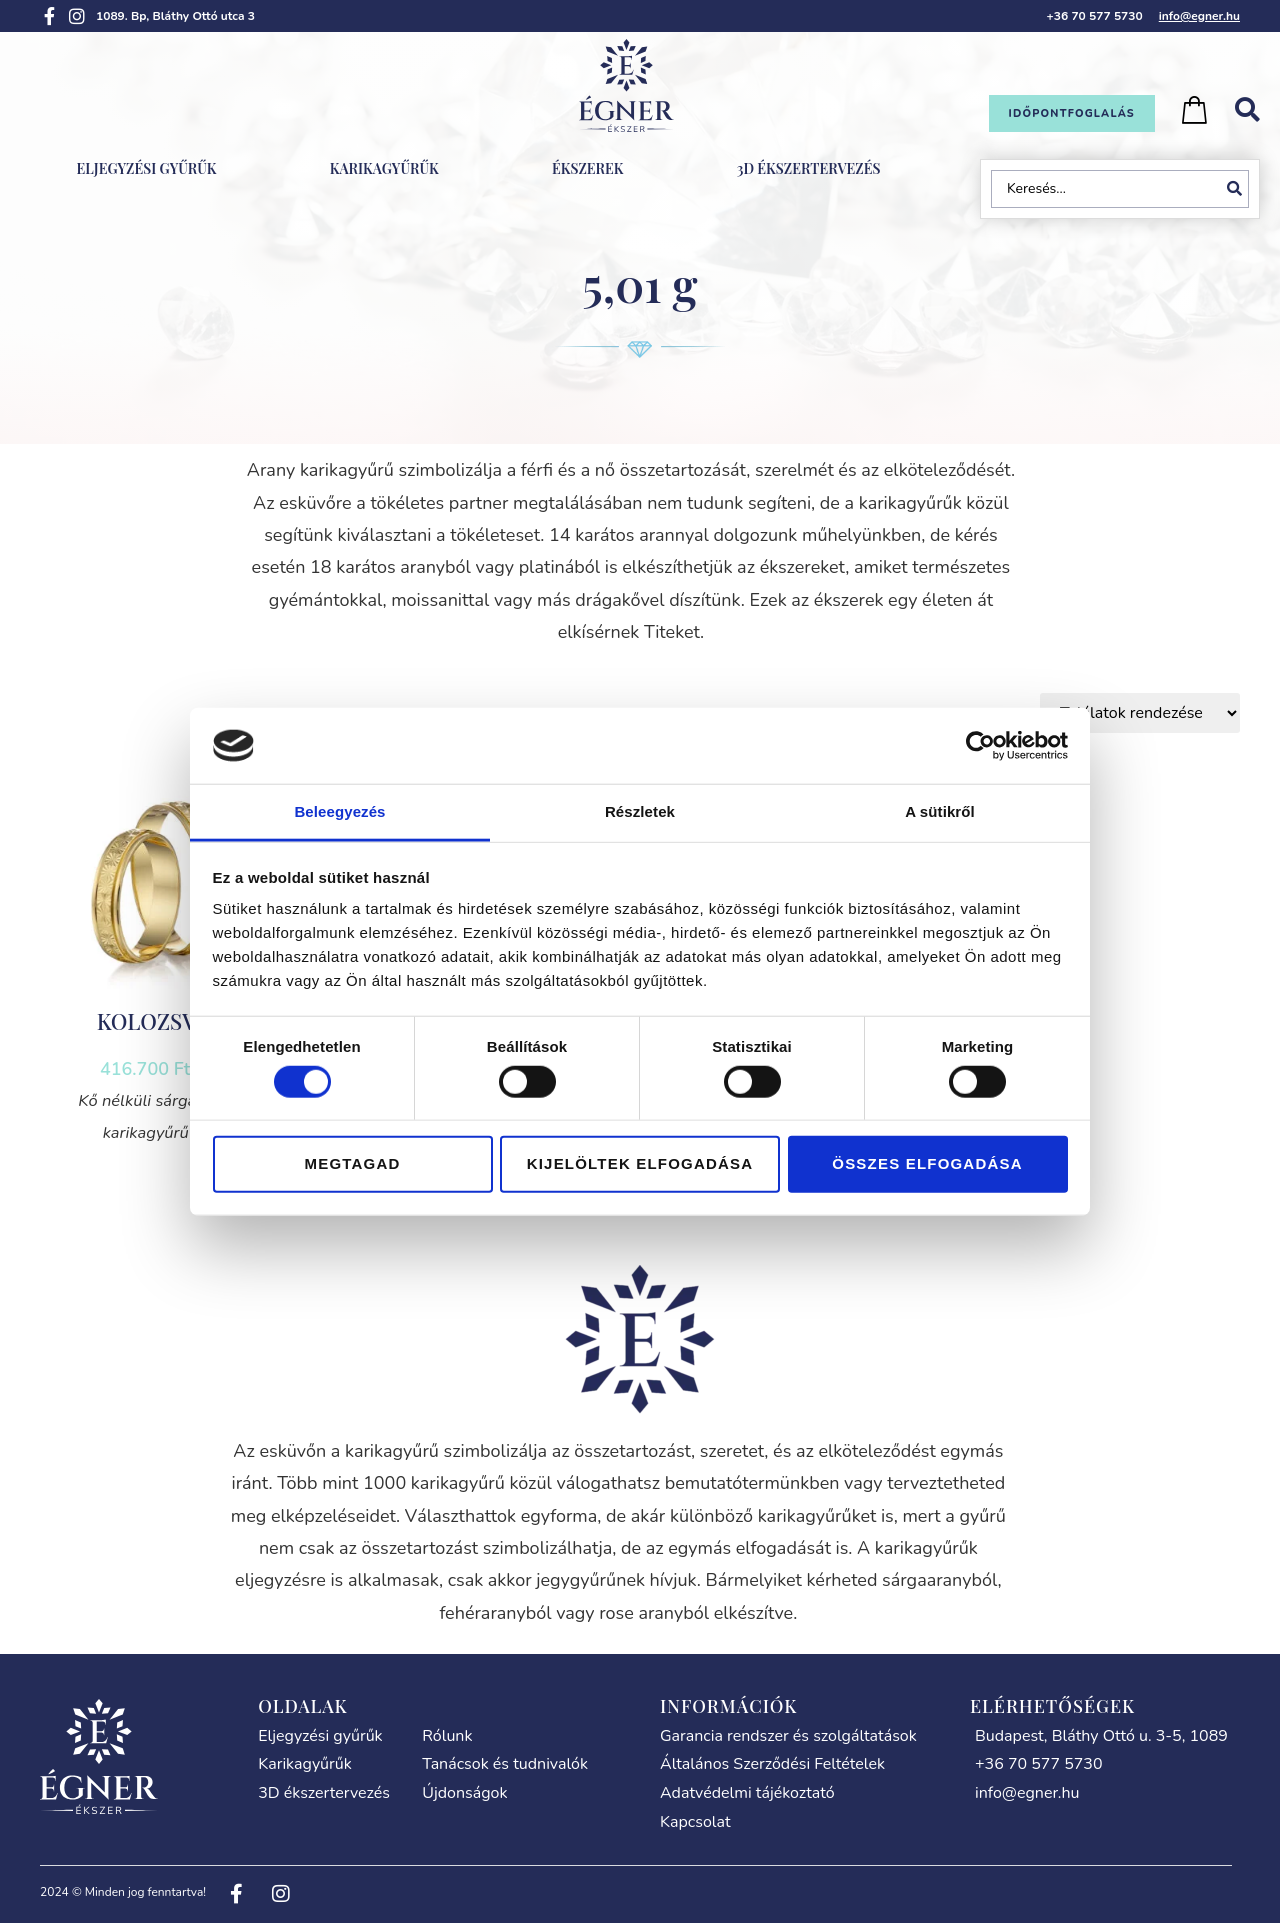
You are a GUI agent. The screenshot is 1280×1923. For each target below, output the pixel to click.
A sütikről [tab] (940, 811)
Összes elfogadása (927, 1163)
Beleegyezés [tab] (339, 811)
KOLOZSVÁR (160, 1021)
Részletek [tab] (640, 811)
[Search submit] (1238, 189)
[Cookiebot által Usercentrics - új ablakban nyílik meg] (980, 746)
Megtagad (353, 1163)
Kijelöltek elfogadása (640, 1163)
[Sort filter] (1140, 713)
